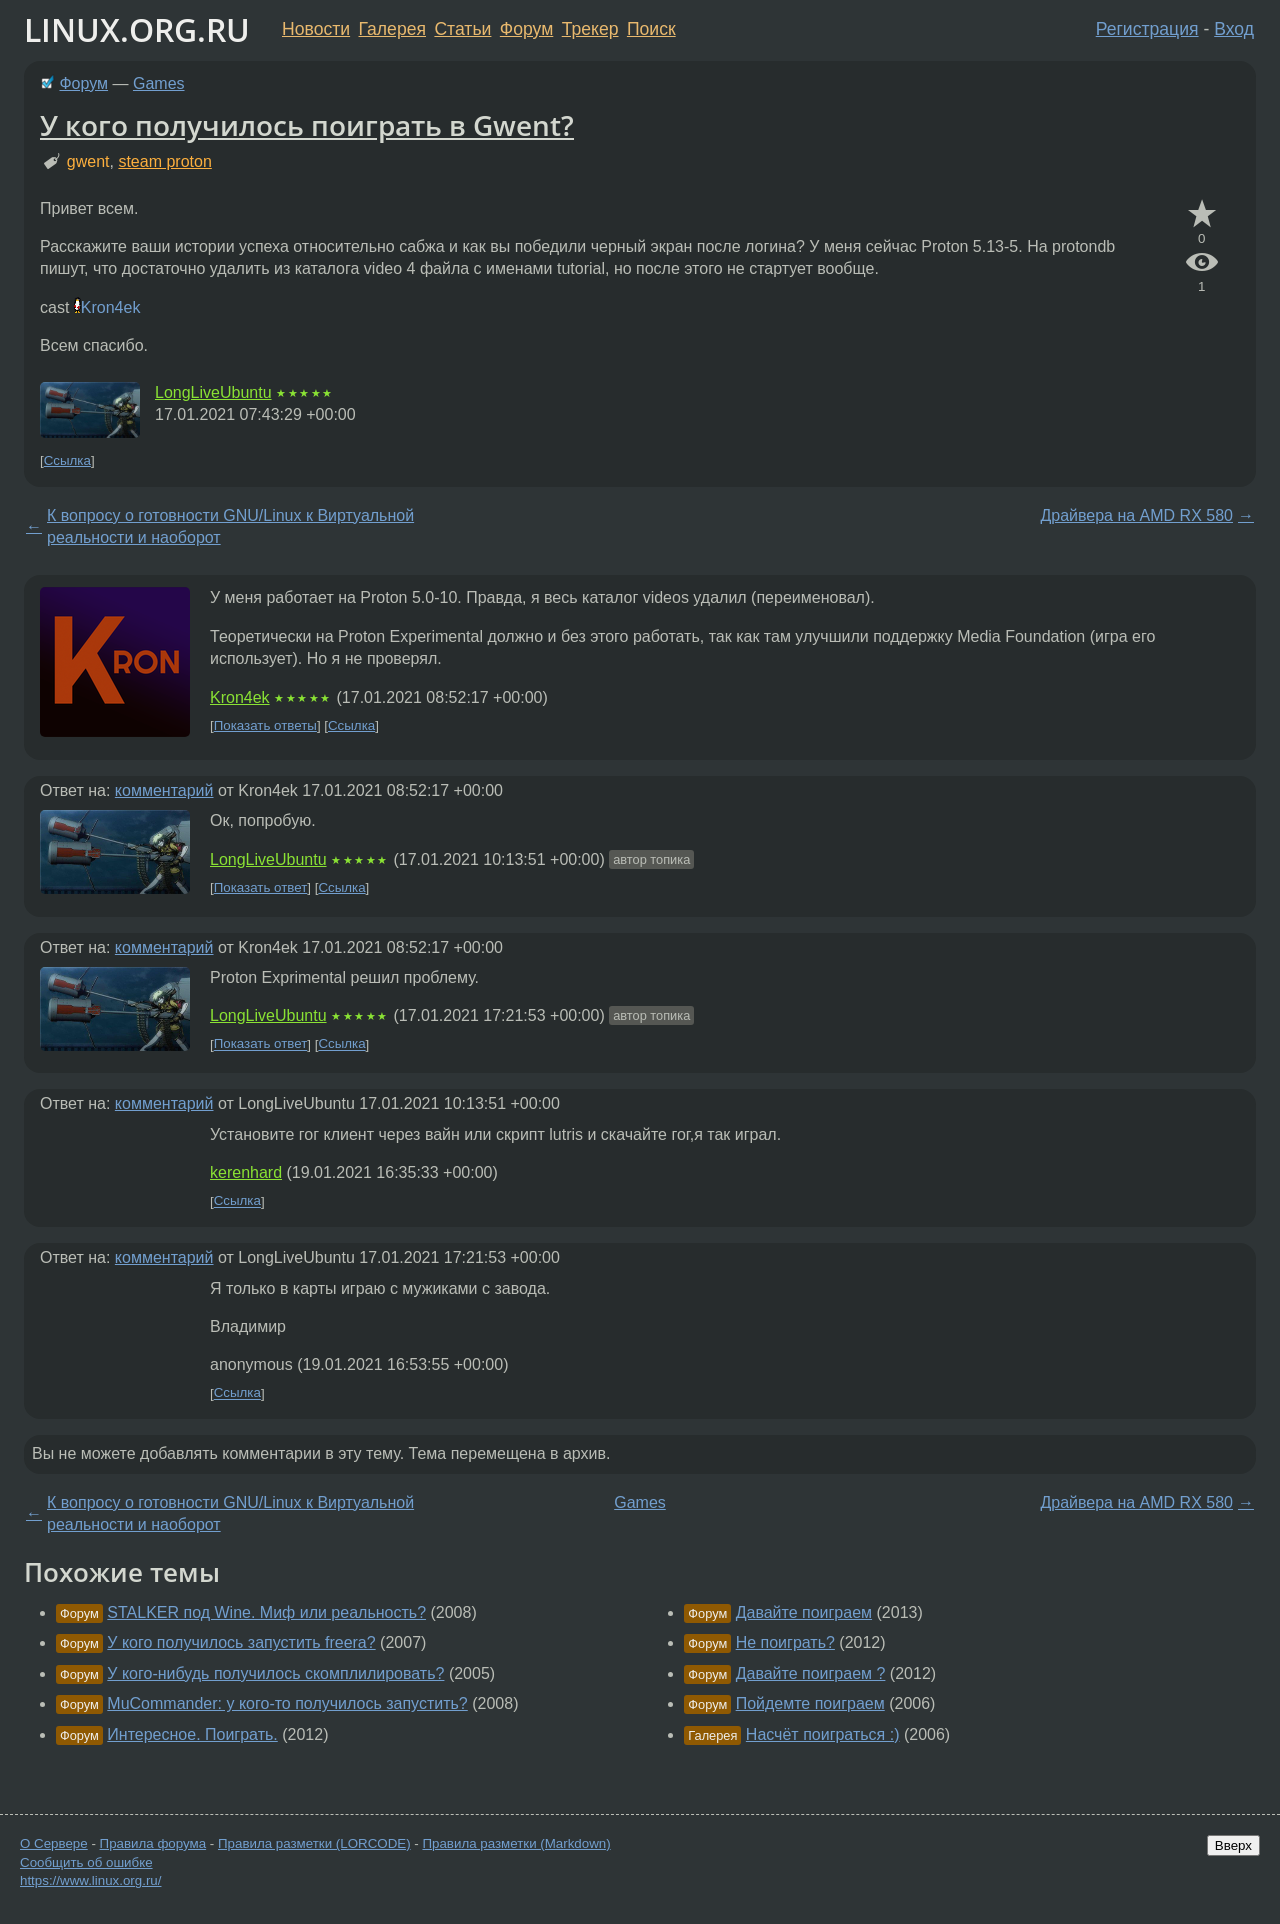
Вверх (1233, 1845)
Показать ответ (261, 887)
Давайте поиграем (804, 1612)
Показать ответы (265, 725)
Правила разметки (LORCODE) (314, 1843)
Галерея (392, 29)
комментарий (164, 790)
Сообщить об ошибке (86, 1862)
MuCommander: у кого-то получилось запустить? (287, 1703)
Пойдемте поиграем (810, 1703)
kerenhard (246, 1172)
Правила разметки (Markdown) (516, 1843)
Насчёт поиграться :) (823, 1734)
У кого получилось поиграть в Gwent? (307, 125)
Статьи (462, 29)
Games (159, 83)
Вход (1234, 29)
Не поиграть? (785, 1642)
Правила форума (153, 1843)
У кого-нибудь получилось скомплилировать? (275, 1673)
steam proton (164, 161)
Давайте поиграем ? (811, 1673)
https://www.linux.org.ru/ (90, 1880)
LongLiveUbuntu (213, 392)
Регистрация (1147, 29)
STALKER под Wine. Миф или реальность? (266, 1612)
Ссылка (67, 460)
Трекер (590, 29)
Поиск (651, 29)
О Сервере (54, 1843)
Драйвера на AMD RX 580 (1136, 515)
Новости (316, 29)
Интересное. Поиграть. (192, 1734)
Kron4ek (111, 307)
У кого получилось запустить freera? (241, 1642)
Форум (526, 29)
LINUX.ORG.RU (137, 29)
